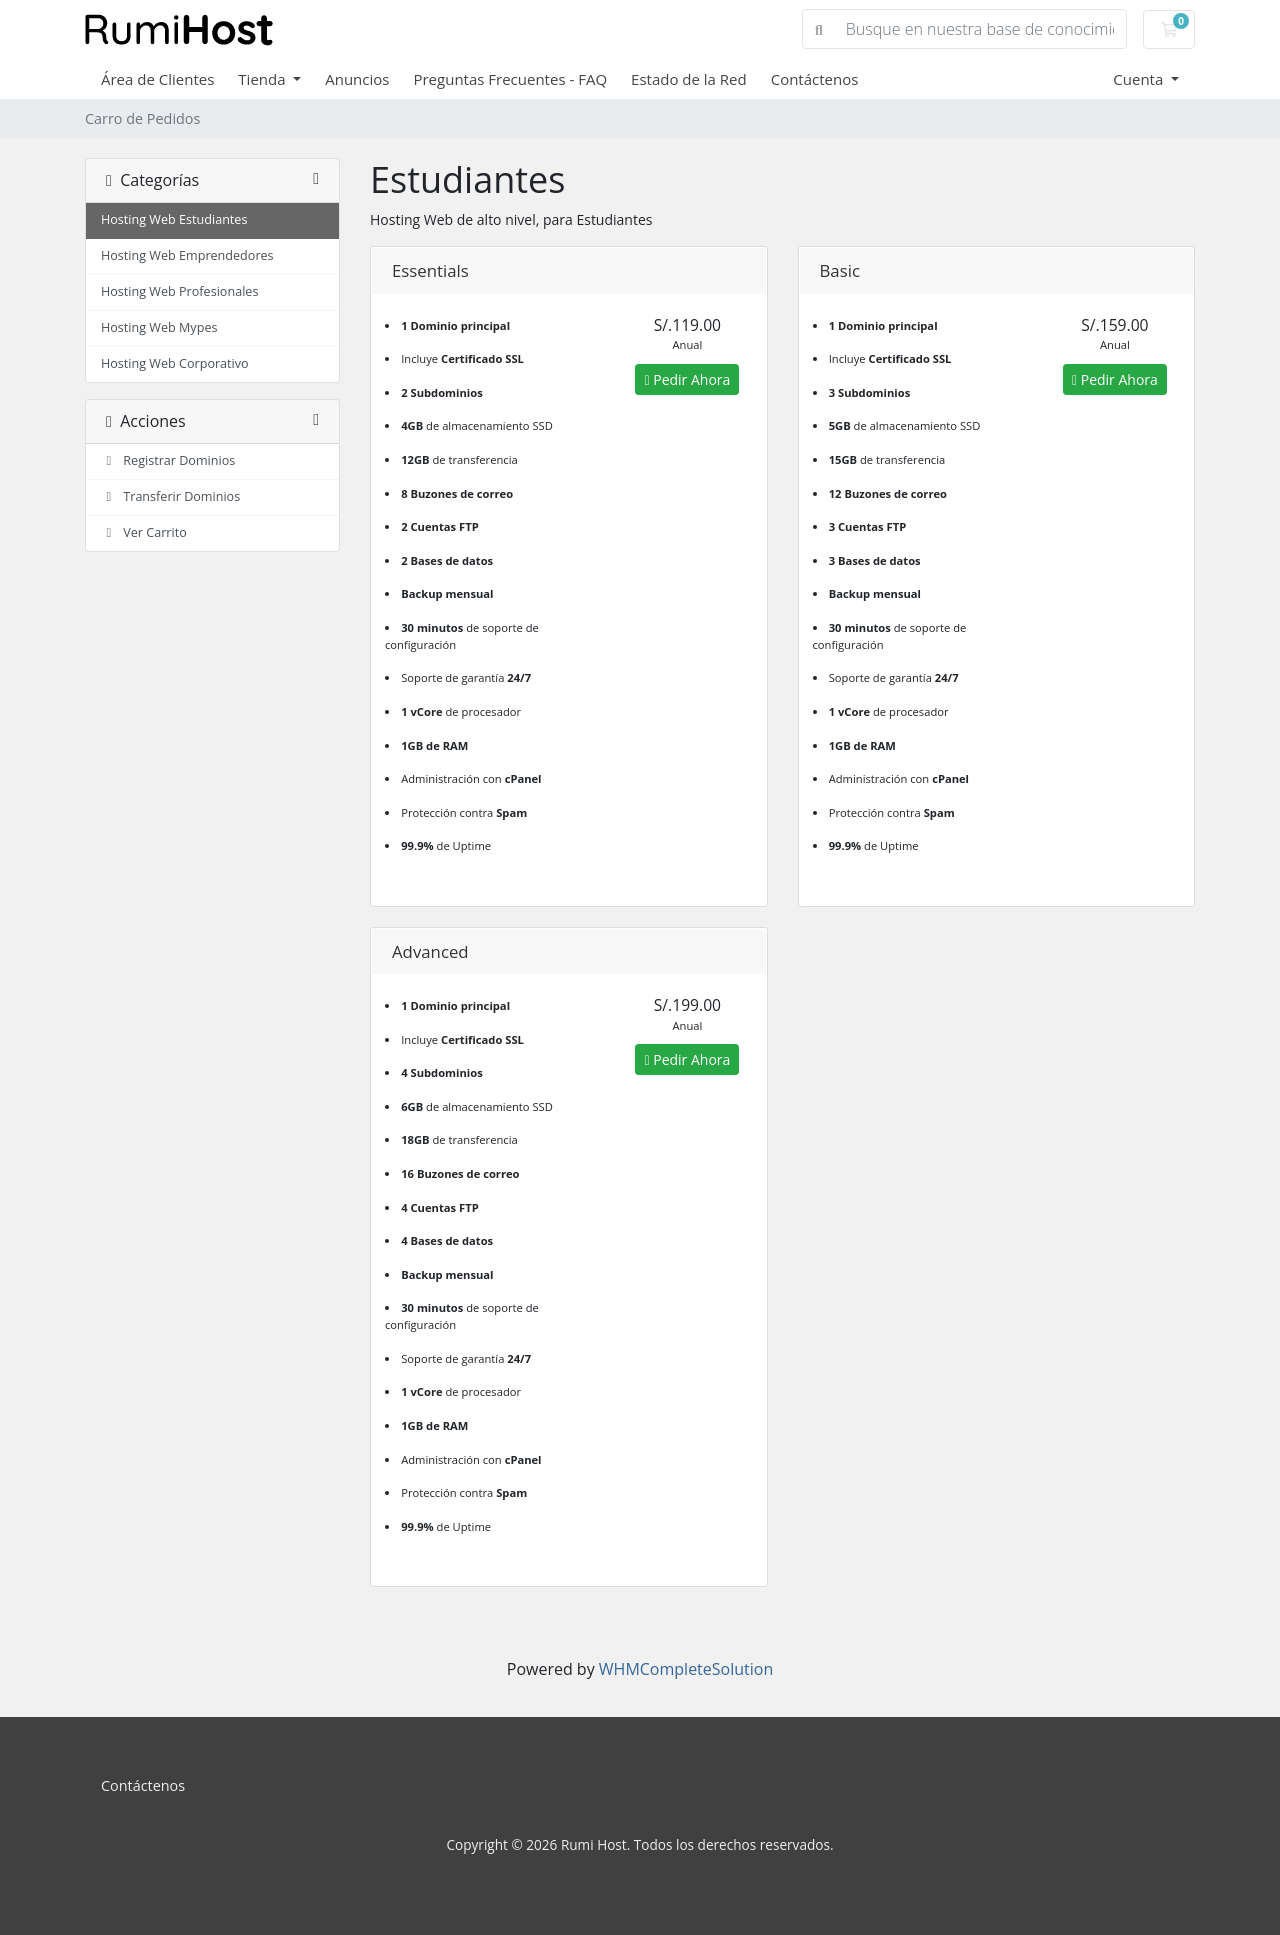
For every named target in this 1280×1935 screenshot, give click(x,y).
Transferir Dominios (170, 496)
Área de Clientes (157, 79)
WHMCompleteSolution (686, 1669)
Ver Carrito (144, 532)
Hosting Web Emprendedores (187, 255)
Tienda (263, 79)
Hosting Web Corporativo (175, 363)
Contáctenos (815, 79)
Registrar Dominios (168, 460)
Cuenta (1140, 79)
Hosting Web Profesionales (179, 291)
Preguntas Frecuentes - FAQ (510, 79)
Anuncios (357, 79)
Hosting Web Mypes (159, 327)
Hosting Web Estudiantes (174, 219)
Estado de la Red (689, 79)
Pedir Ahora (687, 379)
